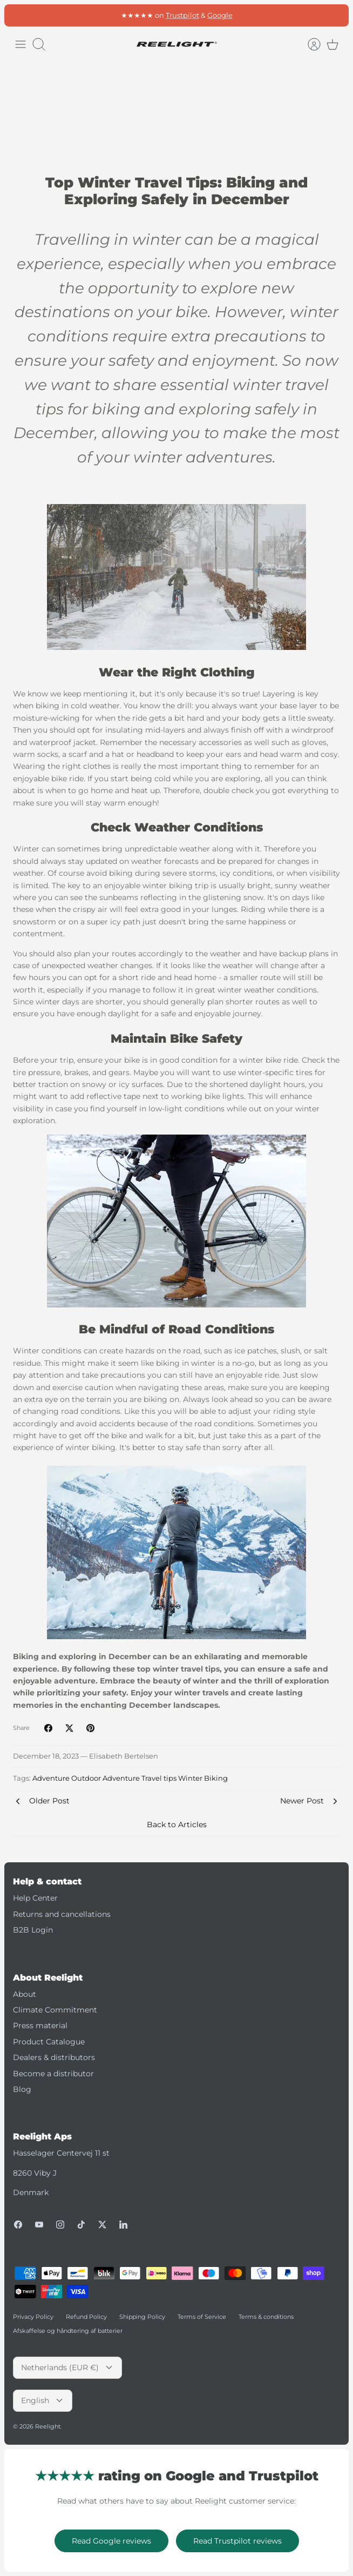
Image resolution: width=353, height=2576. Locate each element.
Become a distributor (53, 2073)
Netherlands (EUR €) (67, 2367)
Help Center (35, 1898)
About (24, 1994)
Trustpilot (182, 15)
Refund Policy (86, 2316)
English (42, 2400)
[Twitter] (102, 2224)
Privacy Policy (33, 2316)
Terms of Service (202, 2316)
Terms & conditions (266, 2316)
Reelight (47, 2426)
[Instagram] (60, 2224)
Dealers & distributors (54, 2057)
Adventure (51, 1778)
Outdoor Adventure (105, 1778)
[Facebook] (18, 2224)
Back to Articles (177, 1824)
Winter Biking (203, 1778)
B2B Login (33, 1930)
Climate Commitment (55, 2010)
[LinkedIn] (123, 2224)
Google (220, 15)
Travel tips (158, 1778)
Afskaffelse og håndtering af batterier (68, 2331)
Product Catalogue (49, 2042)
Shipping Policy (142, 2316)
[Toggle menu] (20, 44)
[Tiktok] (81, 2224)
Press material (40, 2025)
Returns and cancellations (62, 1914)
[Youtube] (39, 2224)
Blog (22, 2089)
